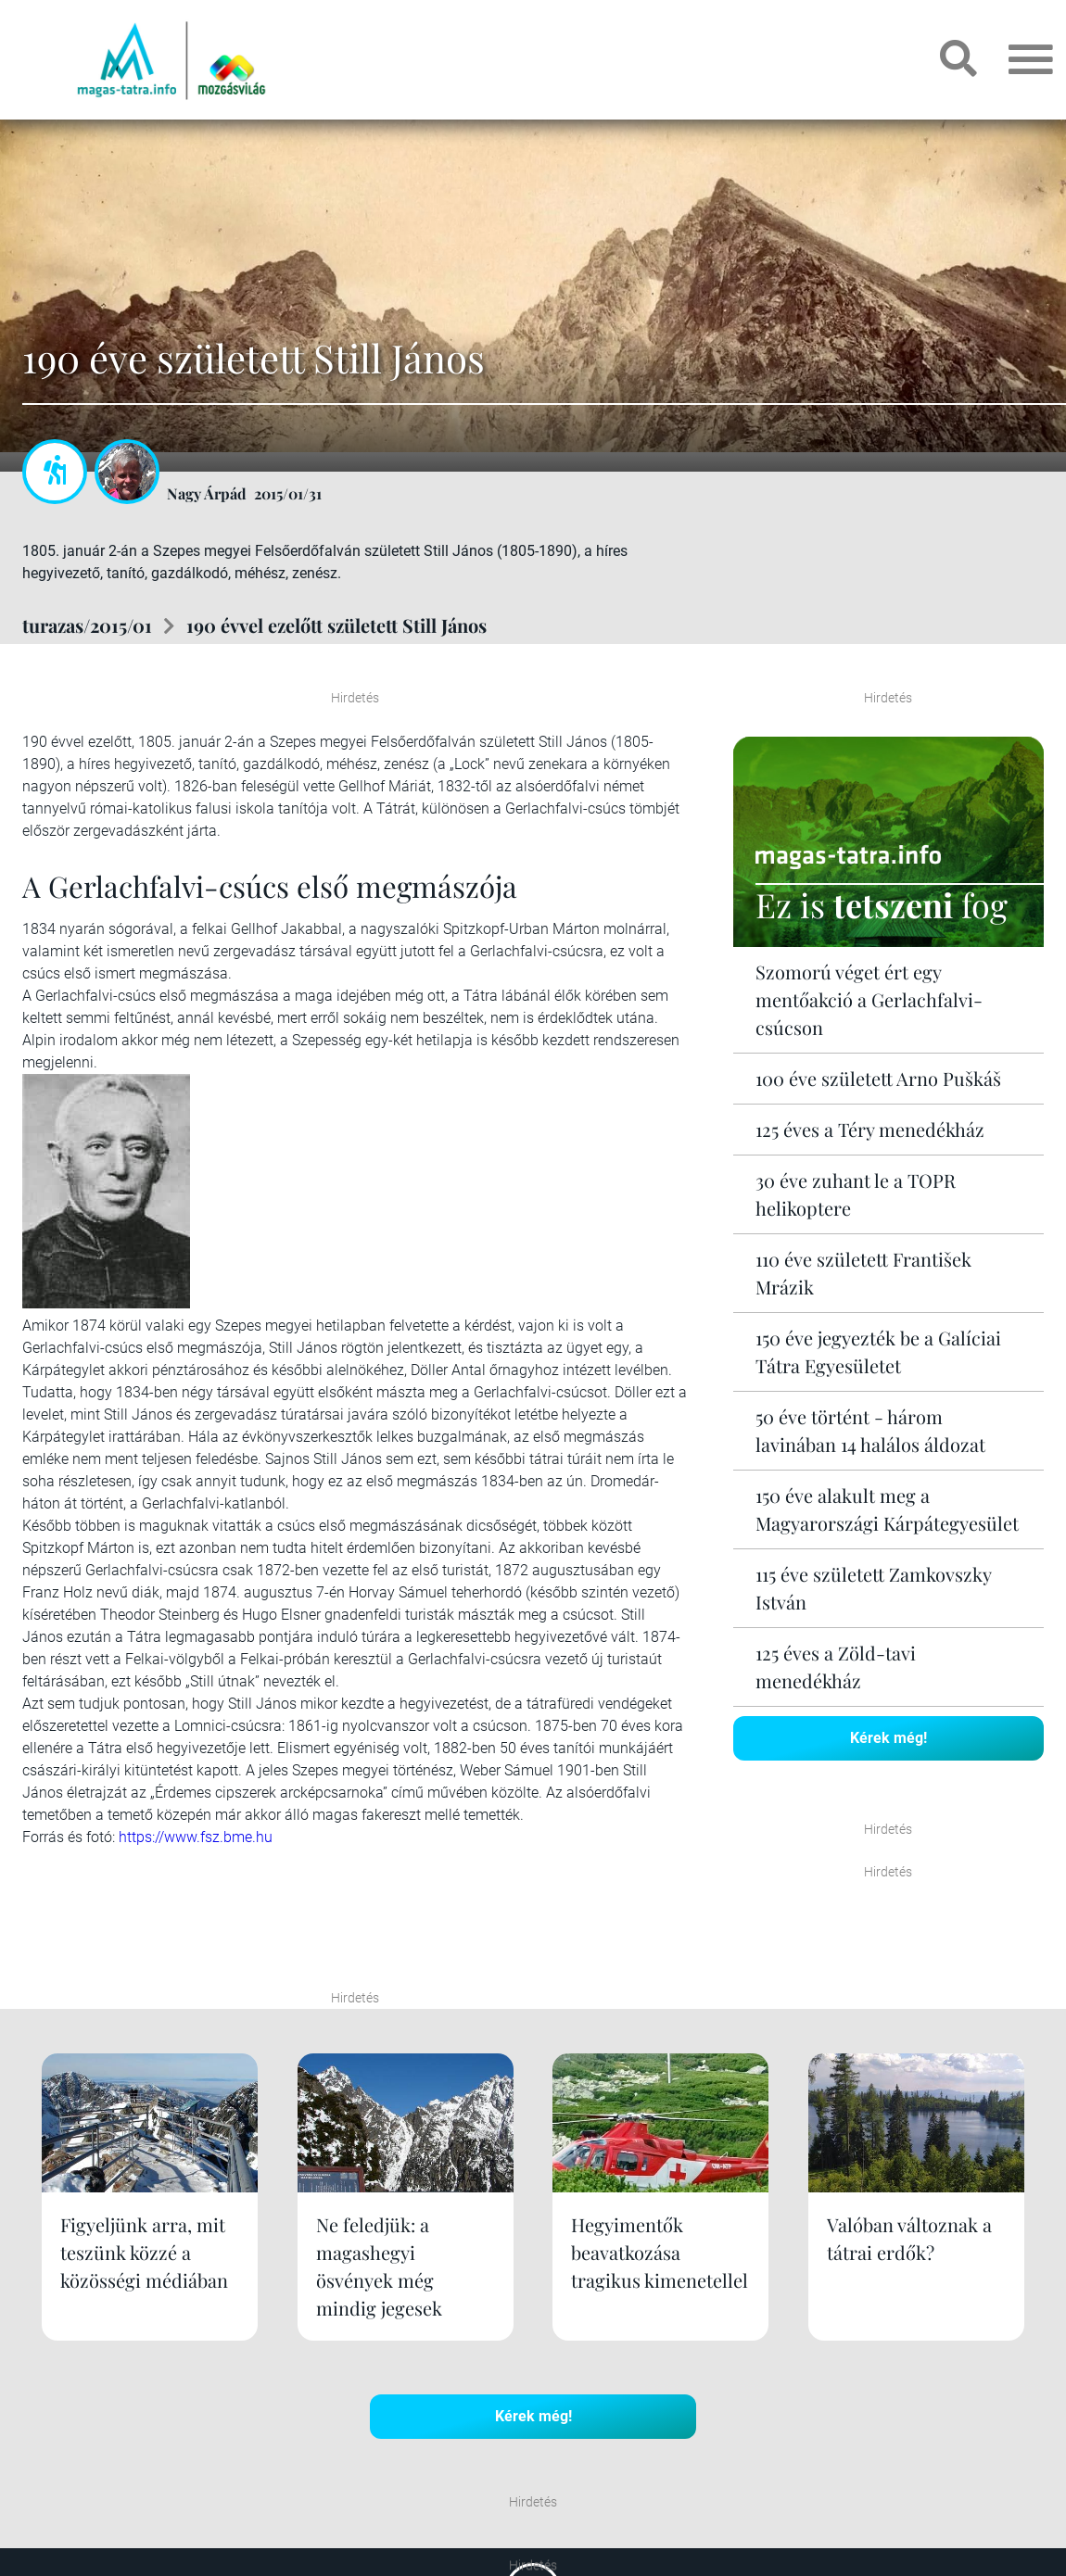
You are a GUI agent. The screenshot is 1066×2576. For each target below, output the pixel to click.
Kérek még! (888, 1738)
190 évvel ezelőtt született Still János (336, 625)
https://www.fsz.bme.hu (196, 1837)
